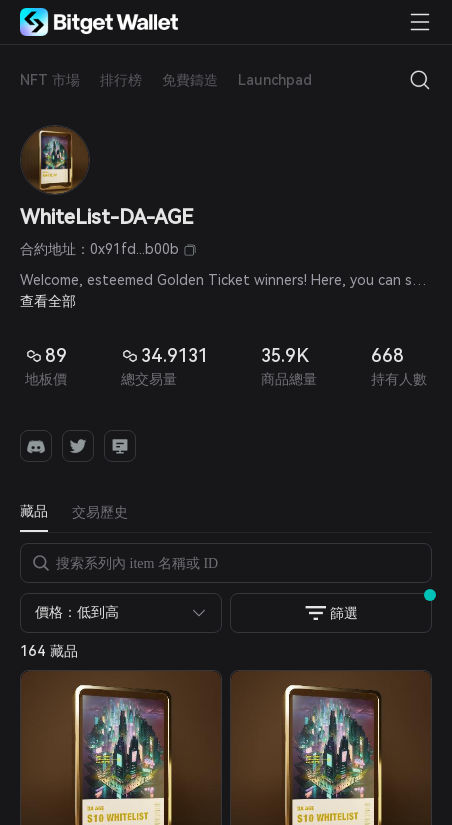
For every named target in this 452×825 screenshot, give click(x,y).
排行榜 (121, 80)
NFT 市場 (50, 80)
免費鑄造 (190, 80)
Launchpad (275, 80)
